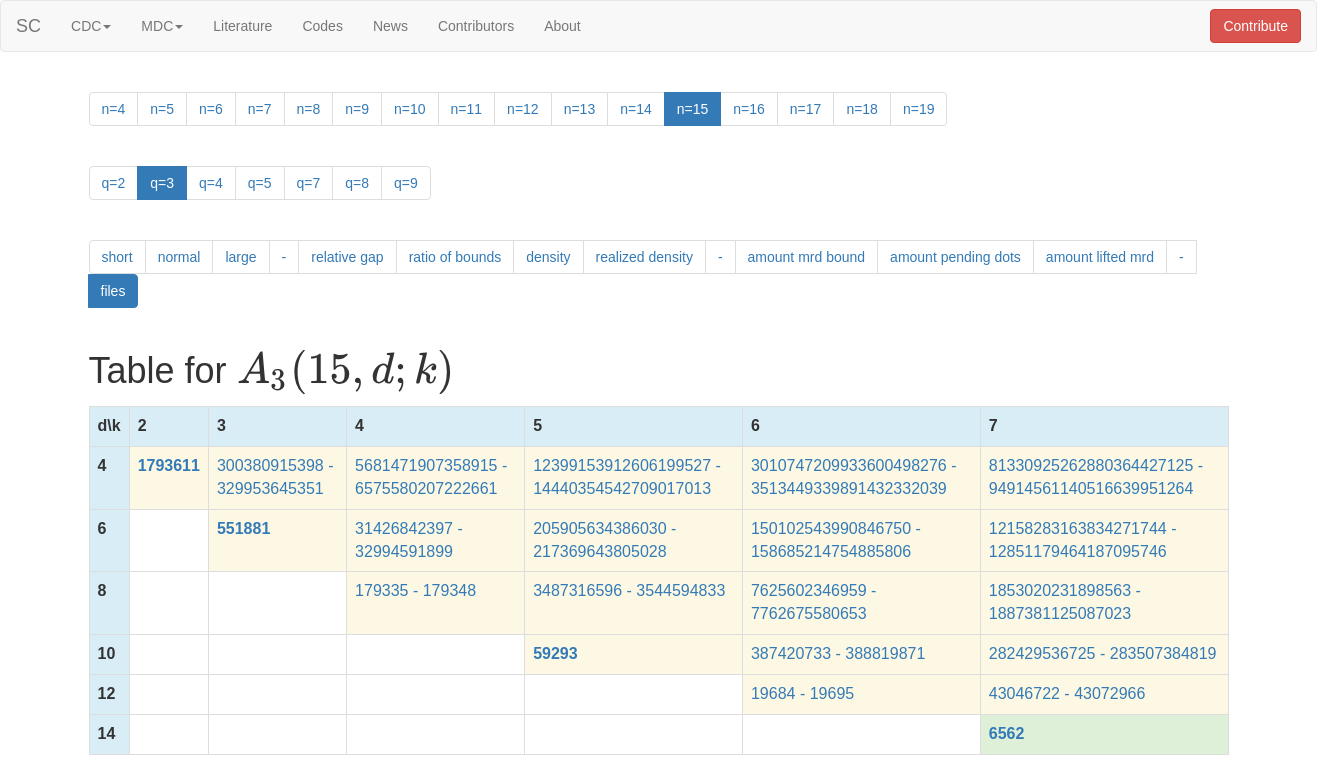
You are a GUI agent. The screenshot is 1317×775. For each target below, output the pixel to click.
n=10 (410, 109)
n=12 (523, 109)
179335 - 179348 (415, 590)
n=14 (636, 109)
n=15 (693, 109)
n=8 (309, 109)
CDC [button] (91, 26)
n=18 (862, 109)
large (240, 257)
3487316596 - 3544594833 (629, 590)
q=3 (162, 183)
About (562, 26)
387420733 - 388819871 (838, 653)
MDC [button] (162, 26)
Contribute (1255, 26)
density (548, 257)
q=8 (357, 183)
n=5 (162, 109)
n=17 (806, 109)
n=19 (919, 109)
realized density (644, 257)
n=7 (260, 109)
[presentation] (345, 372)
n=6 (211, 109)
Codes (322, 26)
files (113, 291)
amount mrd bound (807, 257)
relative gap (347, 257)
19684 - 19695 (802, 693)
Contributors (476, 26)
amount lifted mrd (1100, 257)
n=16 (749, 109)
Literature (242, 26)
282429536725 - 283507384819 (1103, 653)
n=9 (357, 109)
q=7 (309, 183)
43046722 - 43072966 (1067, 693)
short (117, 257)
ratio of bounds (455, 257)
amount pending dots (955, 257)
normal (179, 257)
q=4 (211, 183)
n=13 (580, 109)
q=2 (114, 183)
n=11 (467, 109)
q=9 (406, 183)
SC (28, 26)
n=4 (114, 109)
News (390, 26)
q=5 (260, 183)
